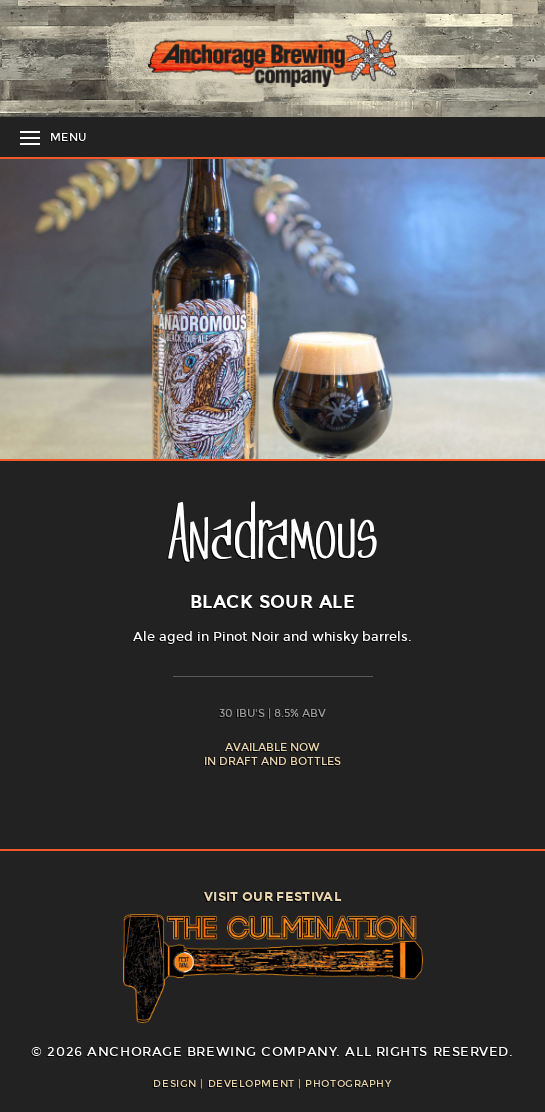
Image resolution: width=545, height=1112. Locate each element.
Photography (348, 1084)
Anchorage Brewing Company (273, 58)
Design (174, 1084)
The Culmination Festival (273, 968)
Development (251, 1084)
